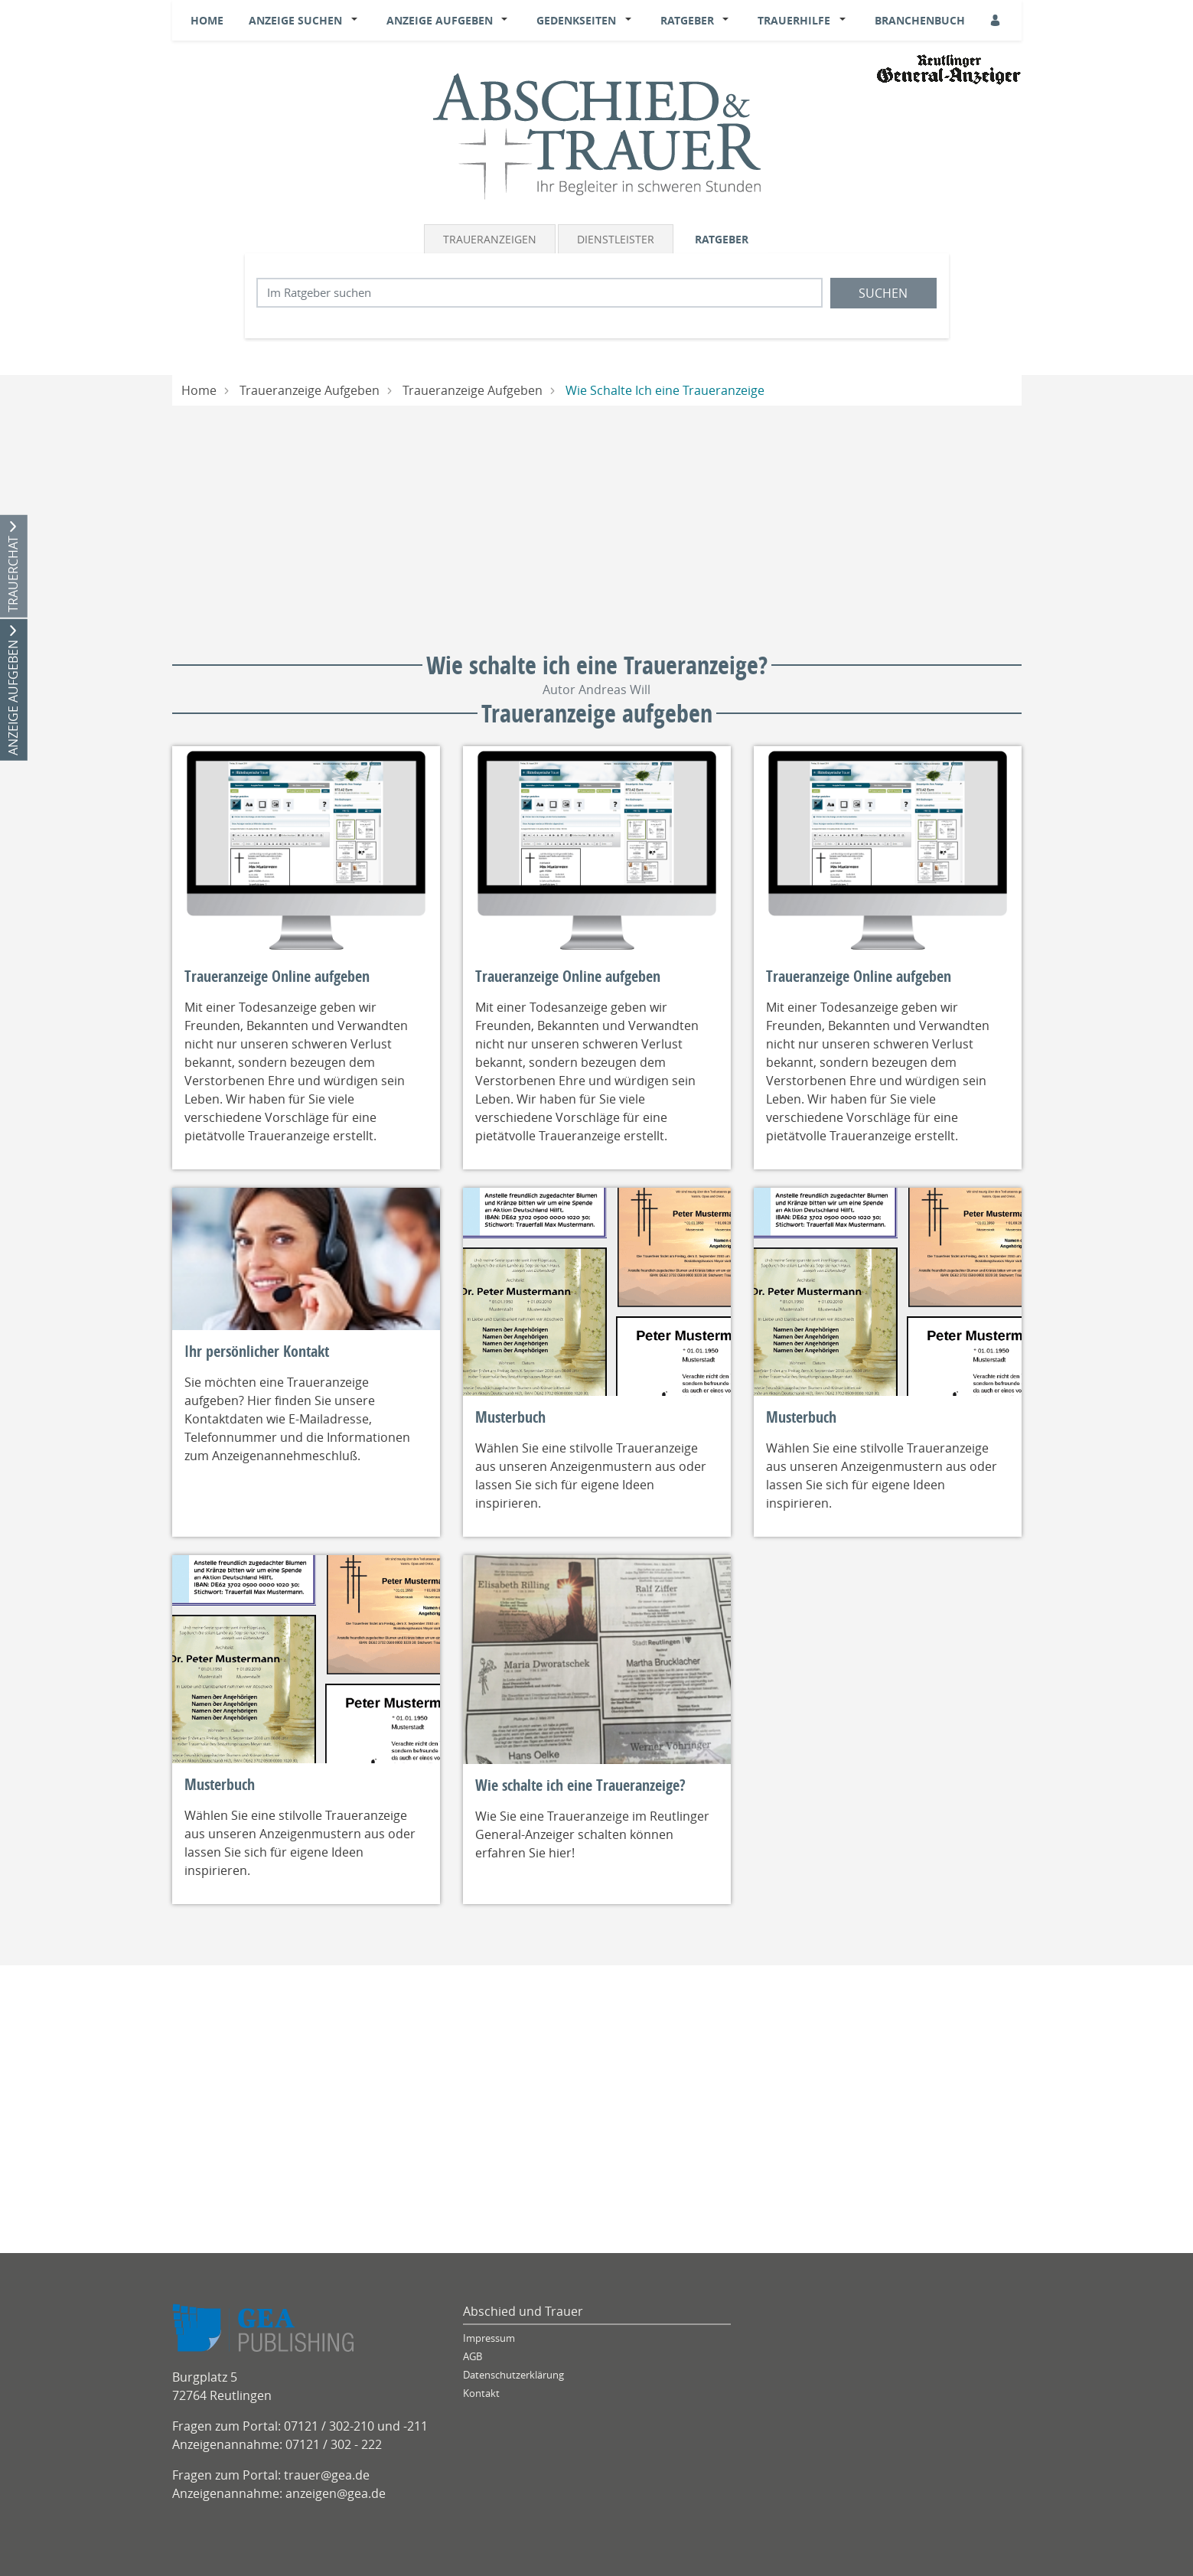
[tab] (491, 238)
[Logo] (597, 135)
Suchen (883, 293)
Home (207, 20)
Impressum (489, 2338)
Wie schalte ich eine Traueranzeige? (580, 1785)
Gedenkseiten (576, 20)
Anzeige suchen (295, 20)
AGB (472, 2356)
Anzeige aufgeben (439, 20)
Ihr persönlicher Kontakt (256, 1351)
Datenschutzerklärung (513, 2375)
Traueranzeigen (489, 239)
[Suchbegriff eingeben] (539, 293)
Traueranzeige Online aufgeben (277, 976)
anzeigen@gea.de (335, 2493)
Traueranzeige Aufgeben (310, 390)
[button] (357, 20)
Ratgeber (687, 20)
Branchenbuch (920, 20)
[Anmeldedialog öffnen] (996, 20)
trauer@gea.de (327, 2475)
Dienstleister (615, 239)
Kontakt (481, 2393)
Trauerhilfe (794, 20)
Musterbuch (510, 1417)
